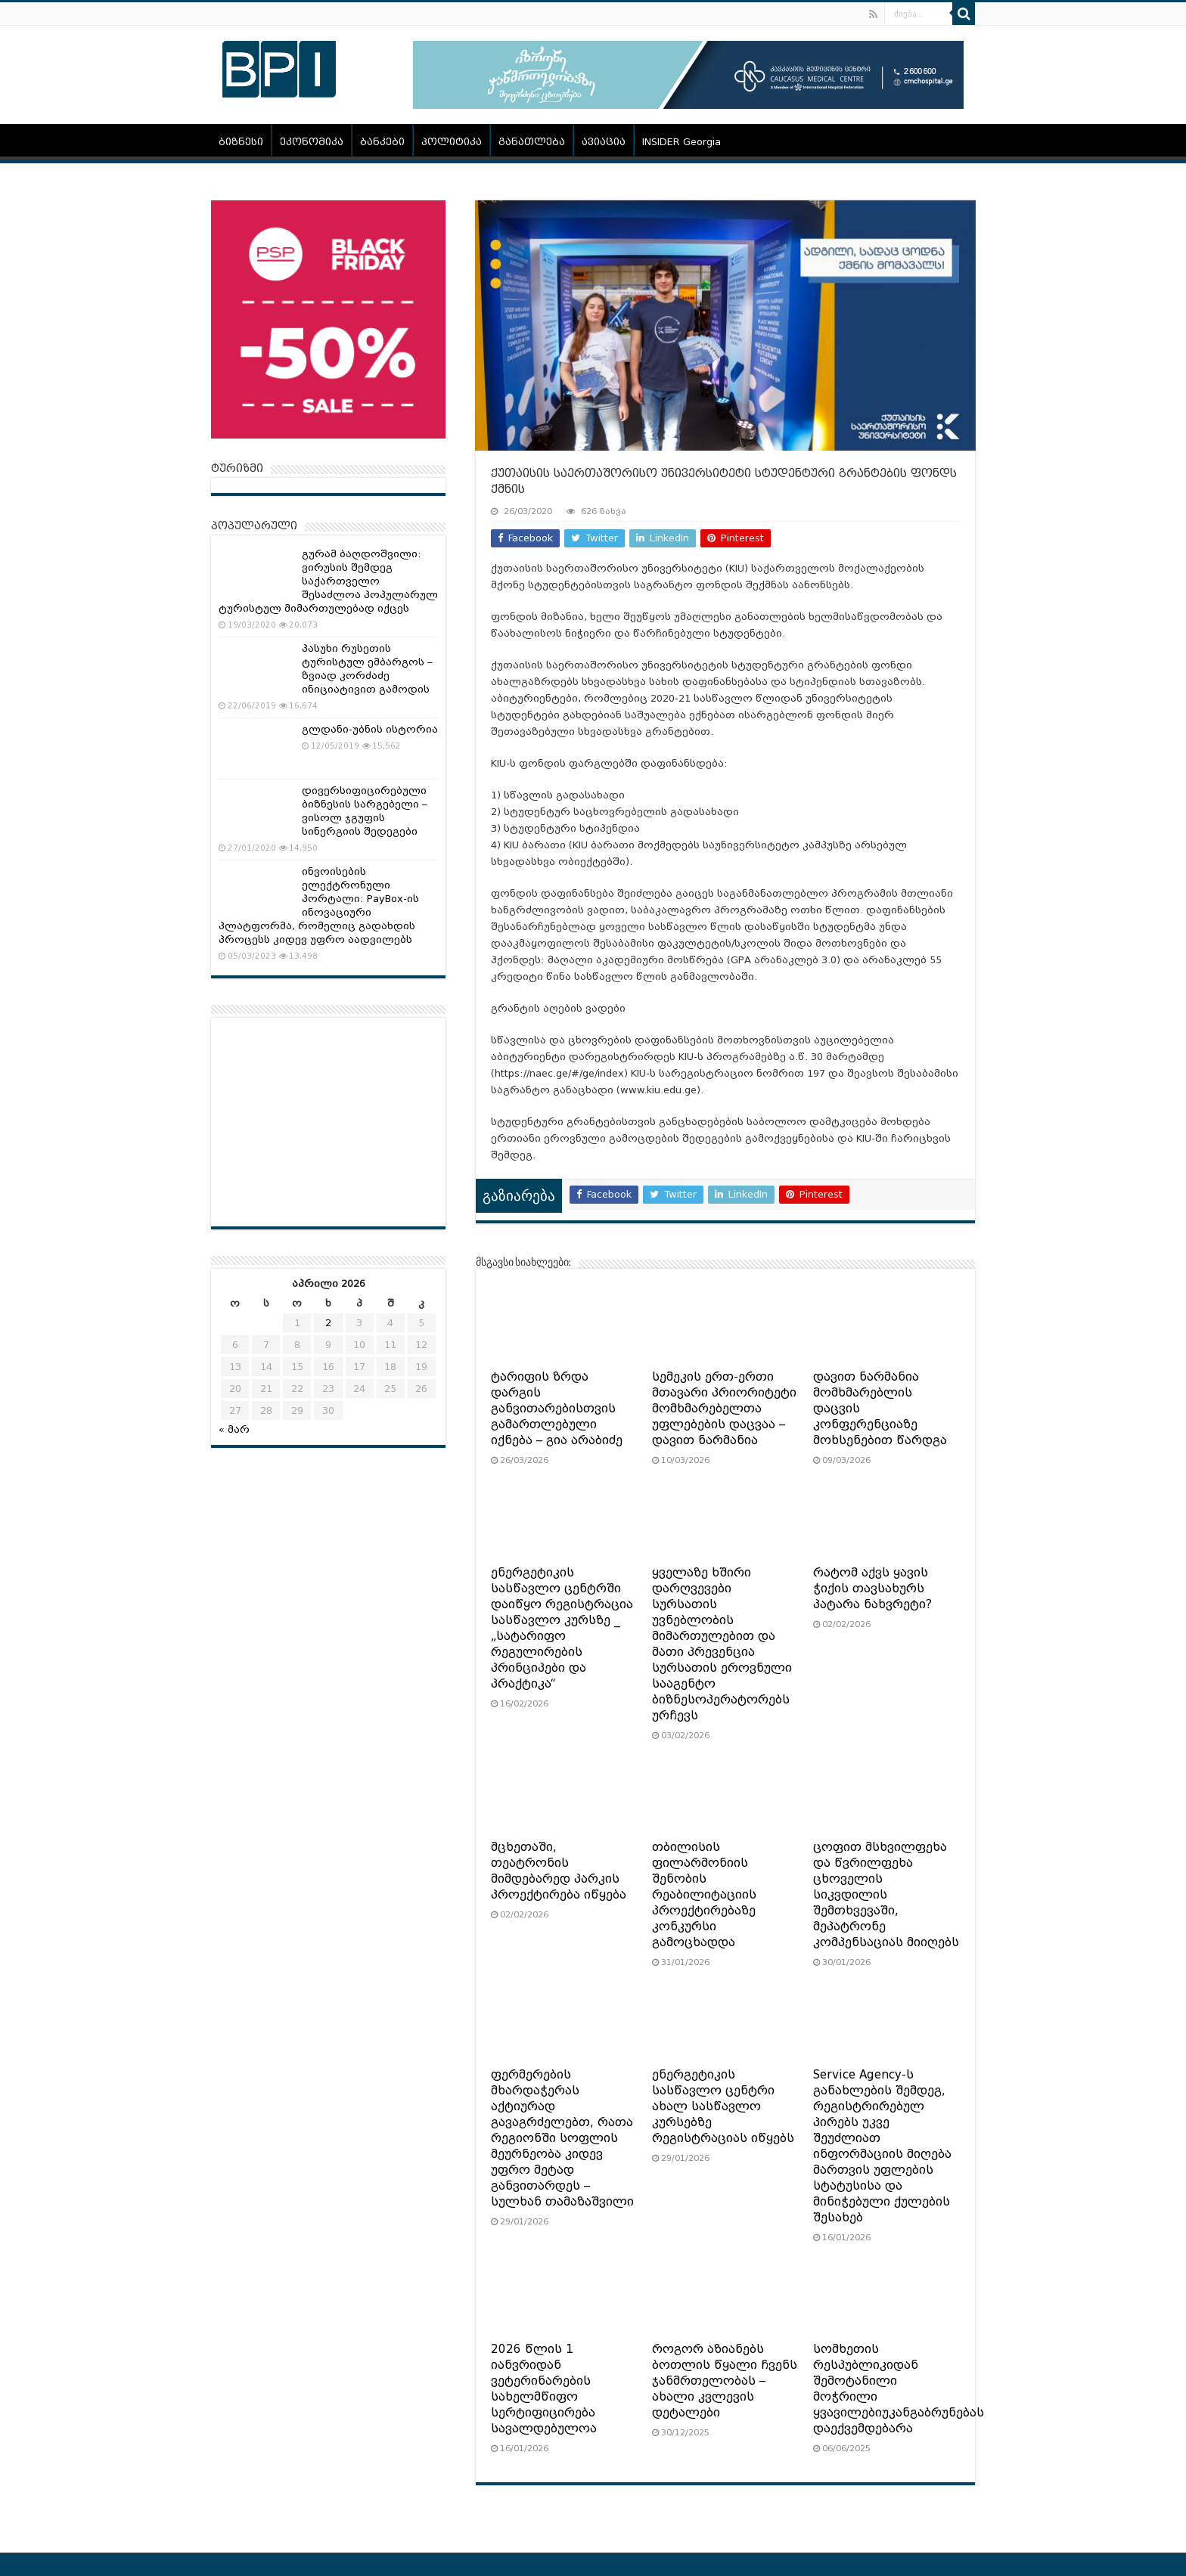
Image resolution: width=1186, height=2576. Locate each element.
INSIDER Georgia (681, 141)
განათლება (531, 141)
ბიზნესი (241, 141)
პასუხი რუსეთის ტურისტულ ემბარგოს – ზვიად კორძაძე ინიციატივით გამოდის (367, 669)
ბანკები (382, 141)
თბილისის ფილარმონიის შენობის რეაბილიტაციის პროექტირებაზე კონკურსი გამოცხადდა (704, 1894)
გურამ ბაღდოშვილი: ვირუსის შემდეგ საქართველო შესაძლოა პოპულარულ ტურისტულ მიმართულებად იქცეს (328, 581)
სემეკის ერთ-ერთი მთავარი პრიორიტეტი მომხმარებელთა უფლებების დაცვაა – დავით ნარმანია (724, 1408)
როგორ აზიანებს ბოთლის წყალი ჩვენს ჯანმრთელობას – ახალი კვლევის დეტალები (724, 2380)
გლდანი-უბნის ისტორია (370, 729)
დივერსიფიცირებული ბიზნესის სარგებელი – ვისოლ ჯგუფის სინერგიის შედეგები (364, 811)
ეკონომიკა (311, 141)
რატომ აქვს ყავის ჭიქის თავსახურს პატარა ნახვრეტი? (872, 1588)
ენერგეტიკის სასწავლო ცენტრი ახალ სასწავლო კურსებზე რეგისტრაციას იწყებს (723, 2106)
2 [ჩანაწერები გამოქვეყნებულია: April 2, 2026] (328, 1322)
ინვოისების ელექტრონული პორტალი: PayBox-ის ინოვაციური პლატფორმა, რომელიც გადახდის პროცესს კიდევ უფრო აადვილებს (319, 905)
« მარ (234, 1429)
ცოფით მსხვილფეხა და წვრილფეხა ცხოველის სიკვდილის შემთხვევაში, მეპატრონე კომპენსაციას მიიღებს (886, 1894)
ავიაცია (604, 141)
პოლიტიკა (451, 141)
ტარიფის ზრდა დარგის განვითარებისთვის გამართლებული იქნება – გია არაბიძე (556, 1408)
